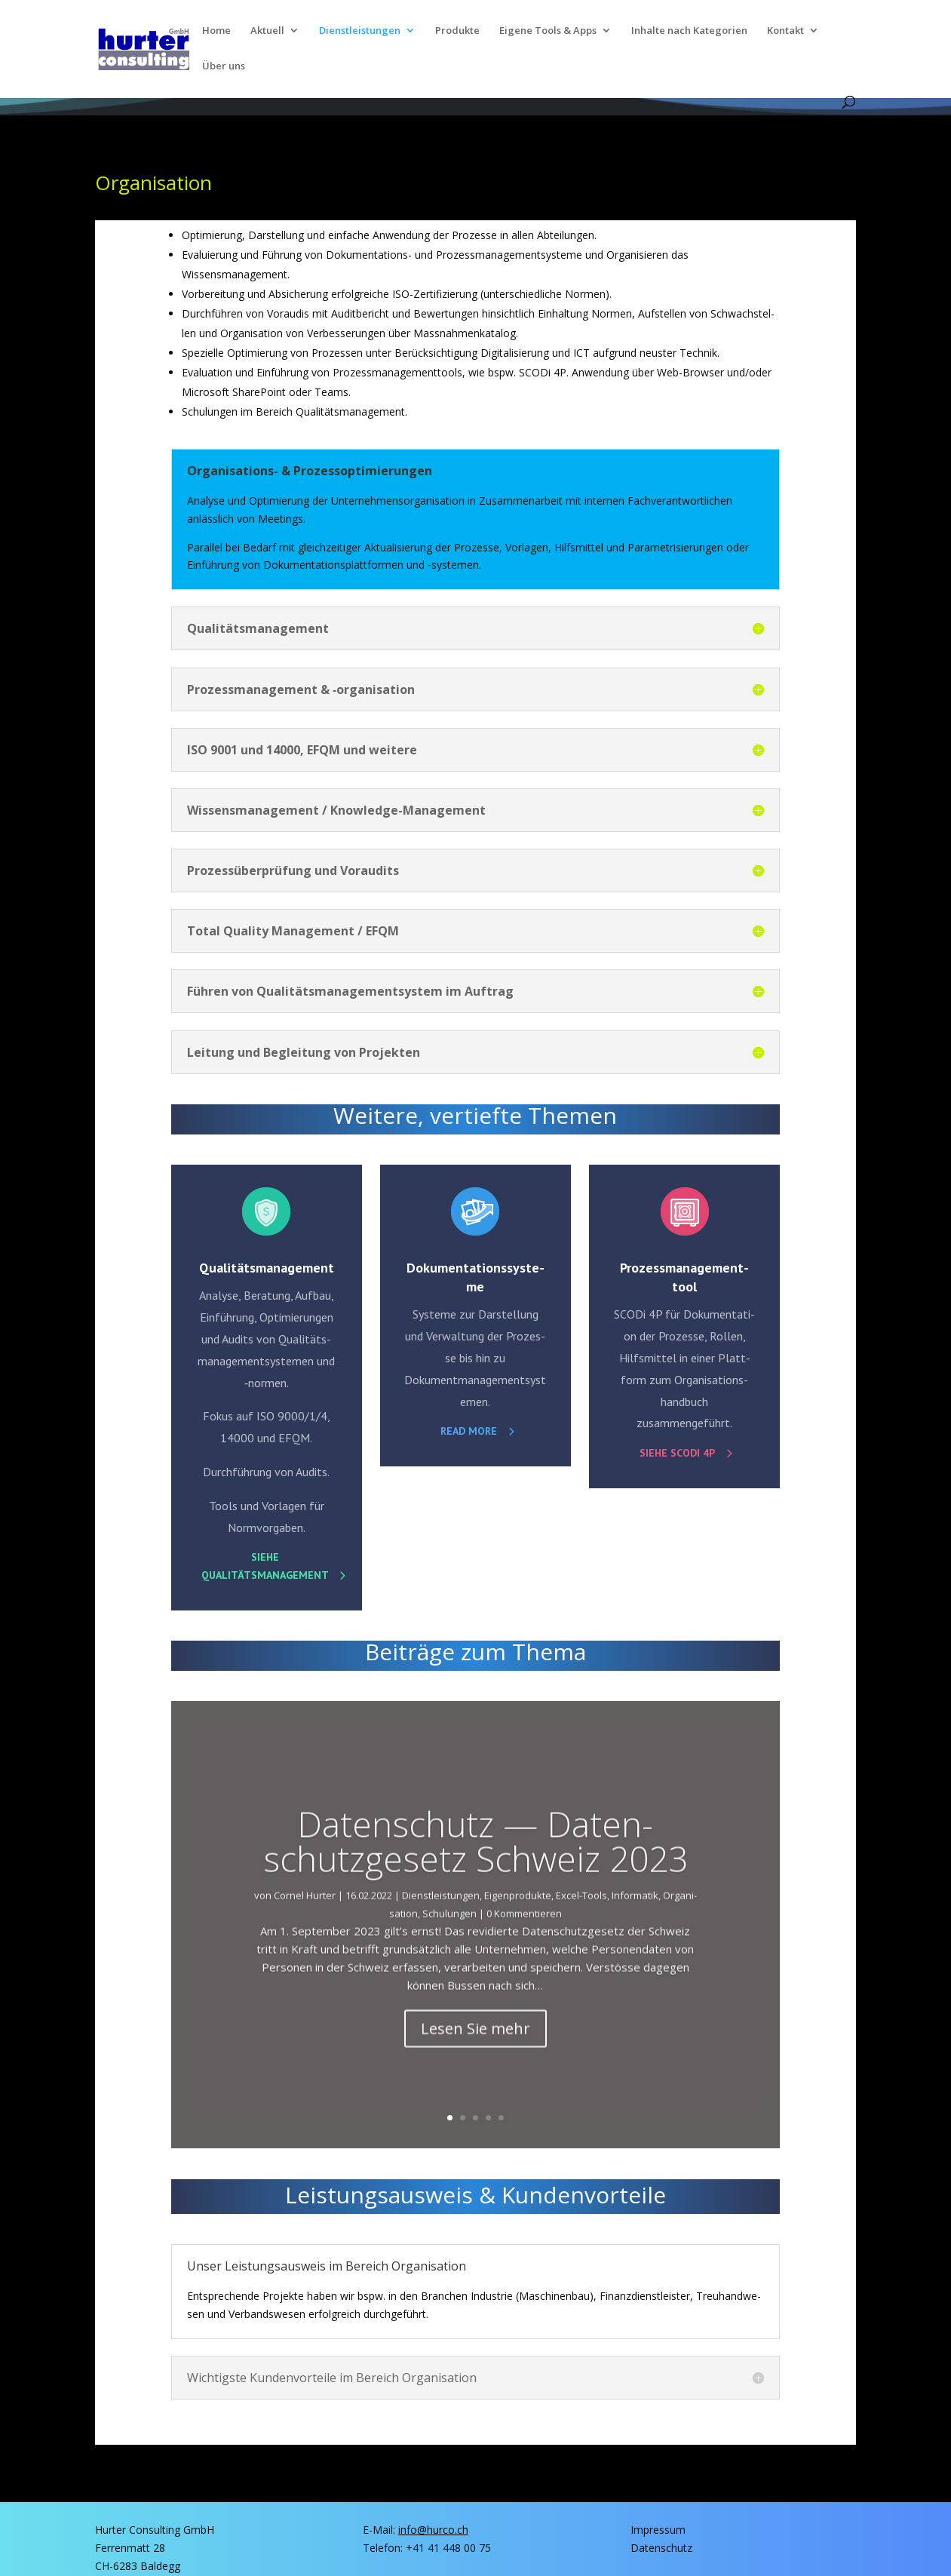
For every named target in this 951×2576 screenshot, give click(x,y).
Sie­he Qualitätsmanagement (265, 1566)
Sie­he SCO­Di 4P (677, 1453)
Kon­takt (785, 31)
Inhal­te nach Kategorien (689, 31)
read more (468, 1431)
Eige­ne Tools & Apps (548, 31)
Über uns (223, 66)
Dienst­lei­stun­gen (359, 31)
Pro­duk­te (457, 31)
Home (216, 31)
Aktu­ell (267, 31)
